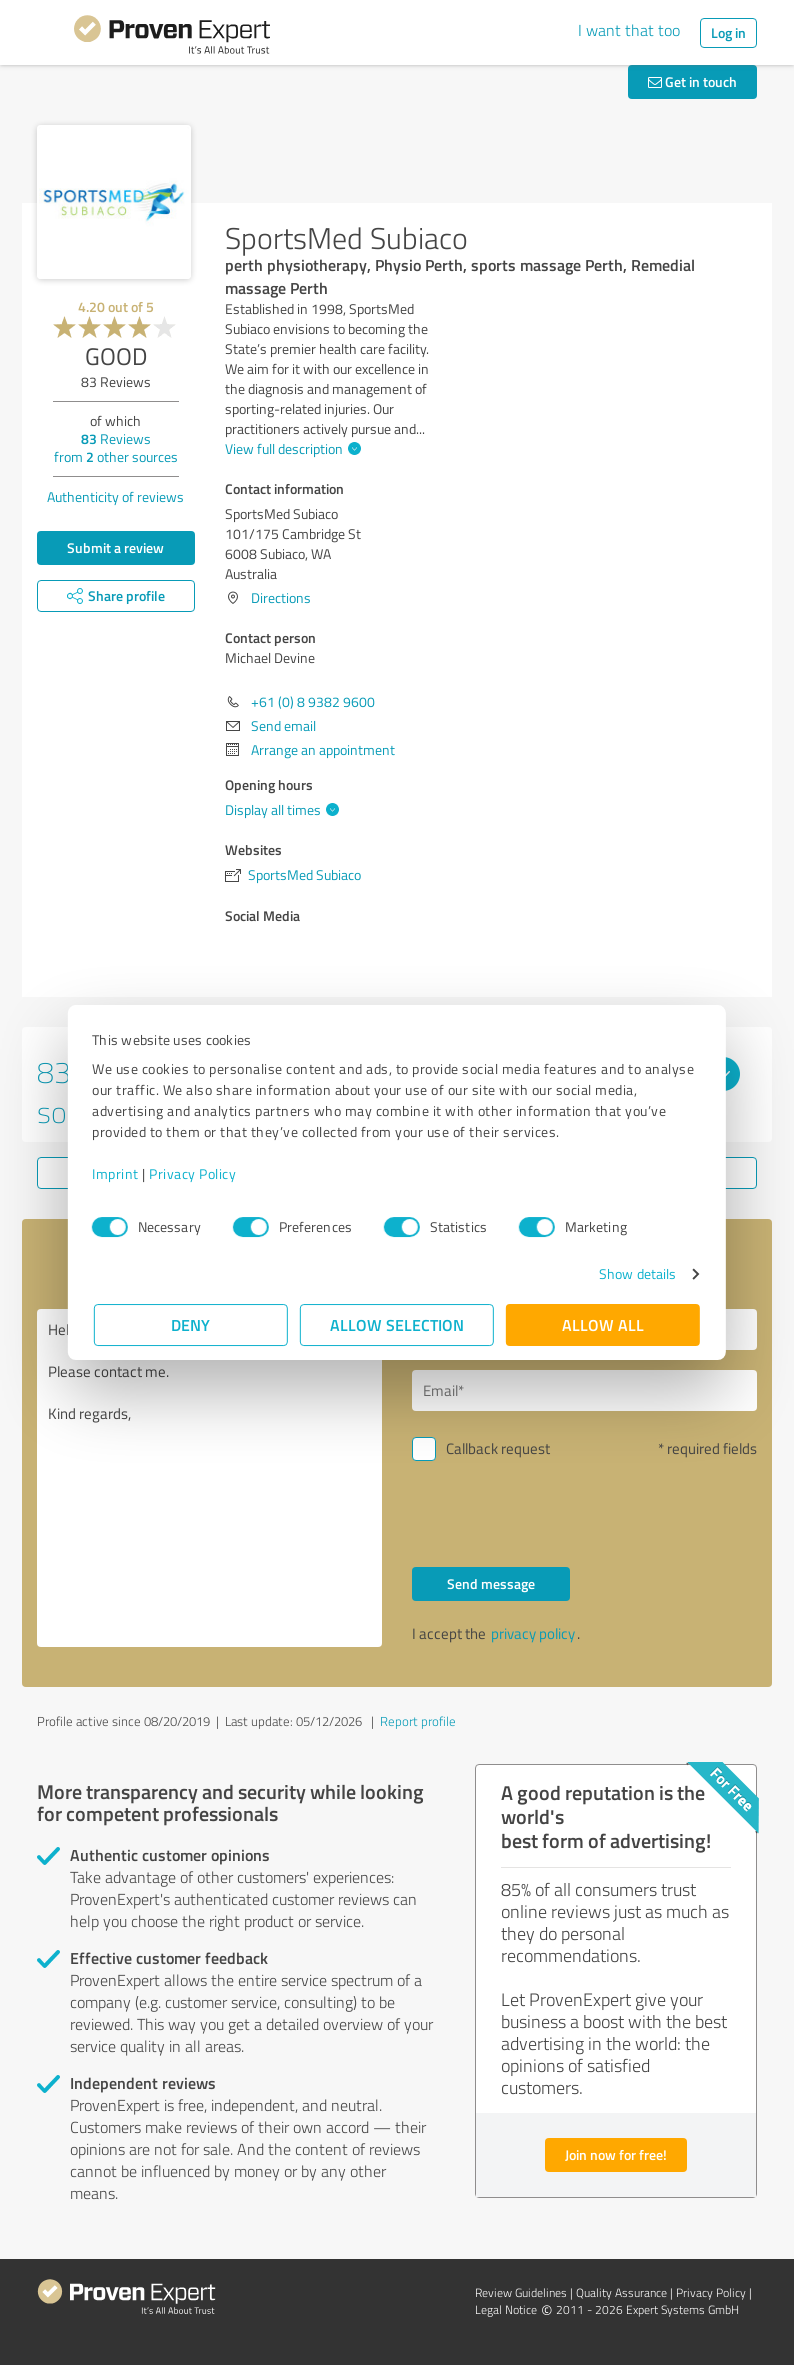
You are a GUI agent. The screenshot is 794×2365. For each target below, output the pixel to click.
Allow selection (397, 1324)
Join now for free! (616, 2154)
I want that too (629, 30)
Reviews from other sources (116, 447)
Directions (281, 597)
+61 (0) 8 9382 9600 (313, 701)
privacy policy (533, 1633)
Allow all (603, 1324)
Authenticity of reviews (115, 496)
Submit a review (115, 547)
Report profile (418, 1721)
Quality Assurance (621, 2292)
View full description (290, 448)
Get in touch (692, 81)
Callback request (498, 1448)
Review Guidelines (521, 2292)
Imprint (117, 1173)
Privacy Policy (194, 1173)
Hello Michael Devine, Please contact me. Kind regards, (209, 1478)
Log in (728, 32)
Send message (491, 1583)
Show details (635, 1273)
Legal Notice (506, 2309)
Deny (191, 1324)
